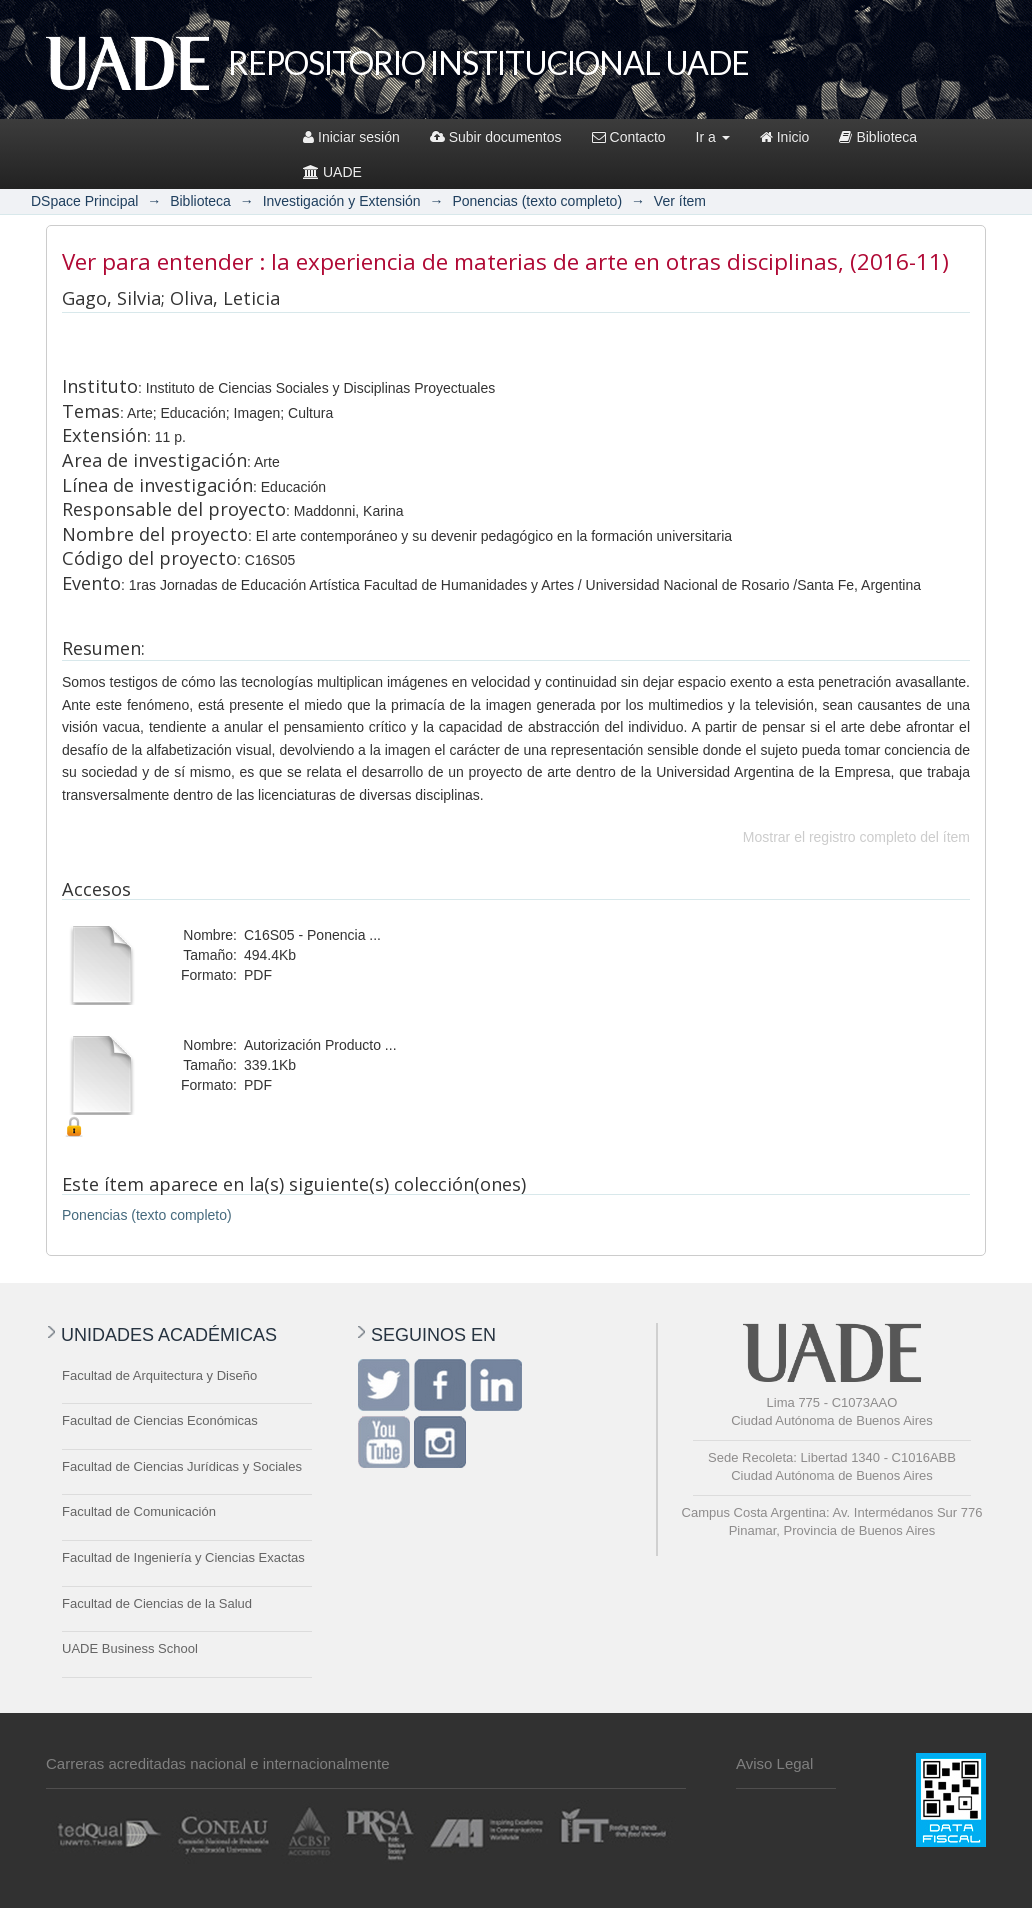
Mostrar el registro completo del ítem (856, 837)
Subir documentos (496, 137)
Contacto (629, 137)
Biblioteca (878, 137)
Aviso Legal (774, 1763)
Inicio (785, 137)
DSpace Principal (84, 201)
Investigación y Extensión (342, 201)
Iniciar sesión (351, 137)
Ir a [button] (713, 137)
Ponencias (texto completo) (537, 201)
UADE (332, 172)
